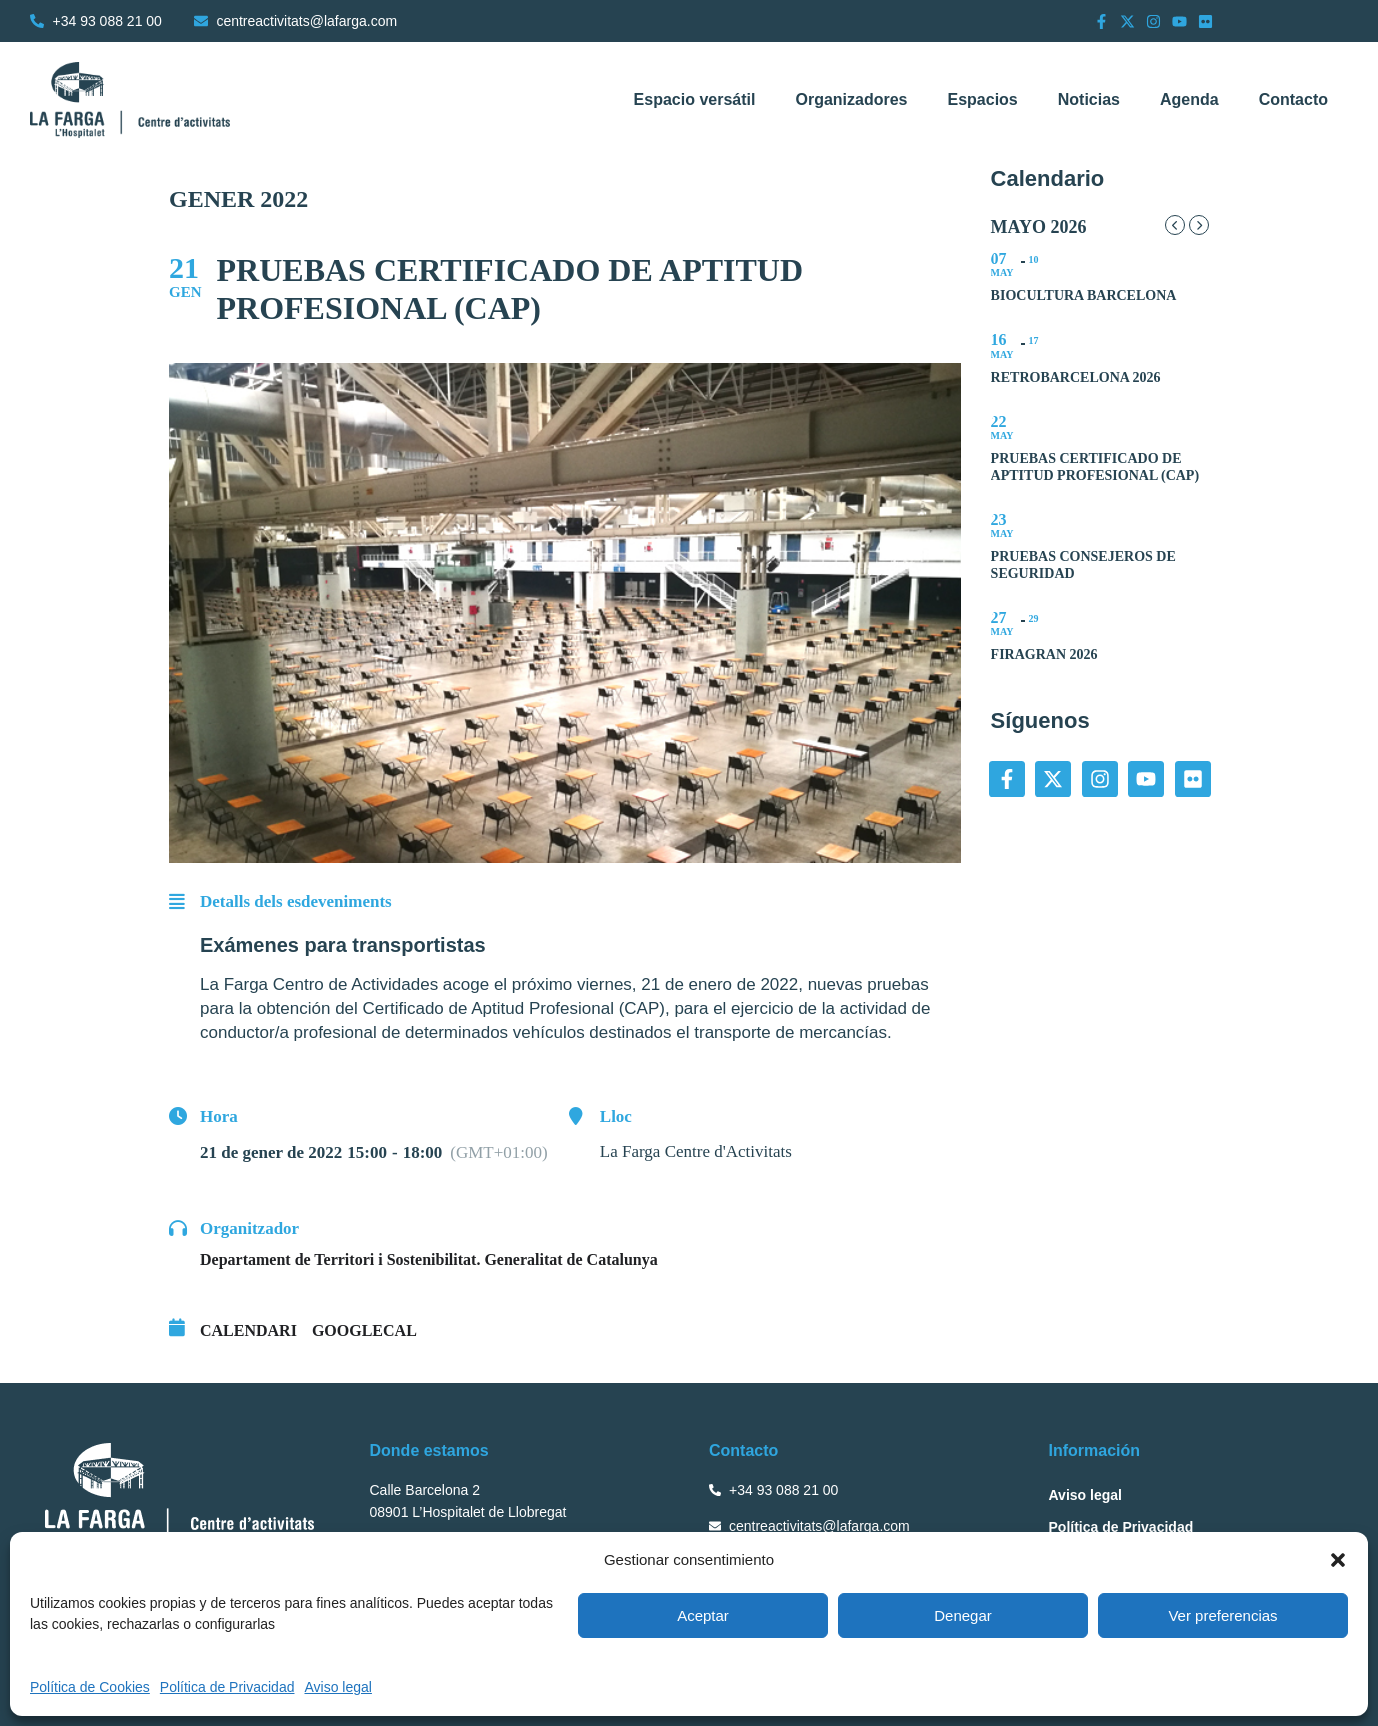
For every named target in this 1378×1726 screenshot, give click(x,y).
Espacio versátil (695, 99)
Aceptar (703, 1615)
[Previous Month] (1175, 225)
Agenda (1189, 99)
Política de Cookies (90, 1687)
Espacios (982, 99)
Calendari (248, 1330)
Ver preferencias (1222, 1615)
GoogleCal (364, 1330)
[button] (1338, 1560)
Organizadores (851, 99)
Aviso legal (337, 1687)
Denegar (963, 1615)
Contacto (1293, 99)
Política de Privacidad (227, 1687)
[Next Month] (1199, 225)
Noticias (1089, 99)
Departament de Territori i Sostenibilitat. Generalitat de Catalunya (429, 1259)
